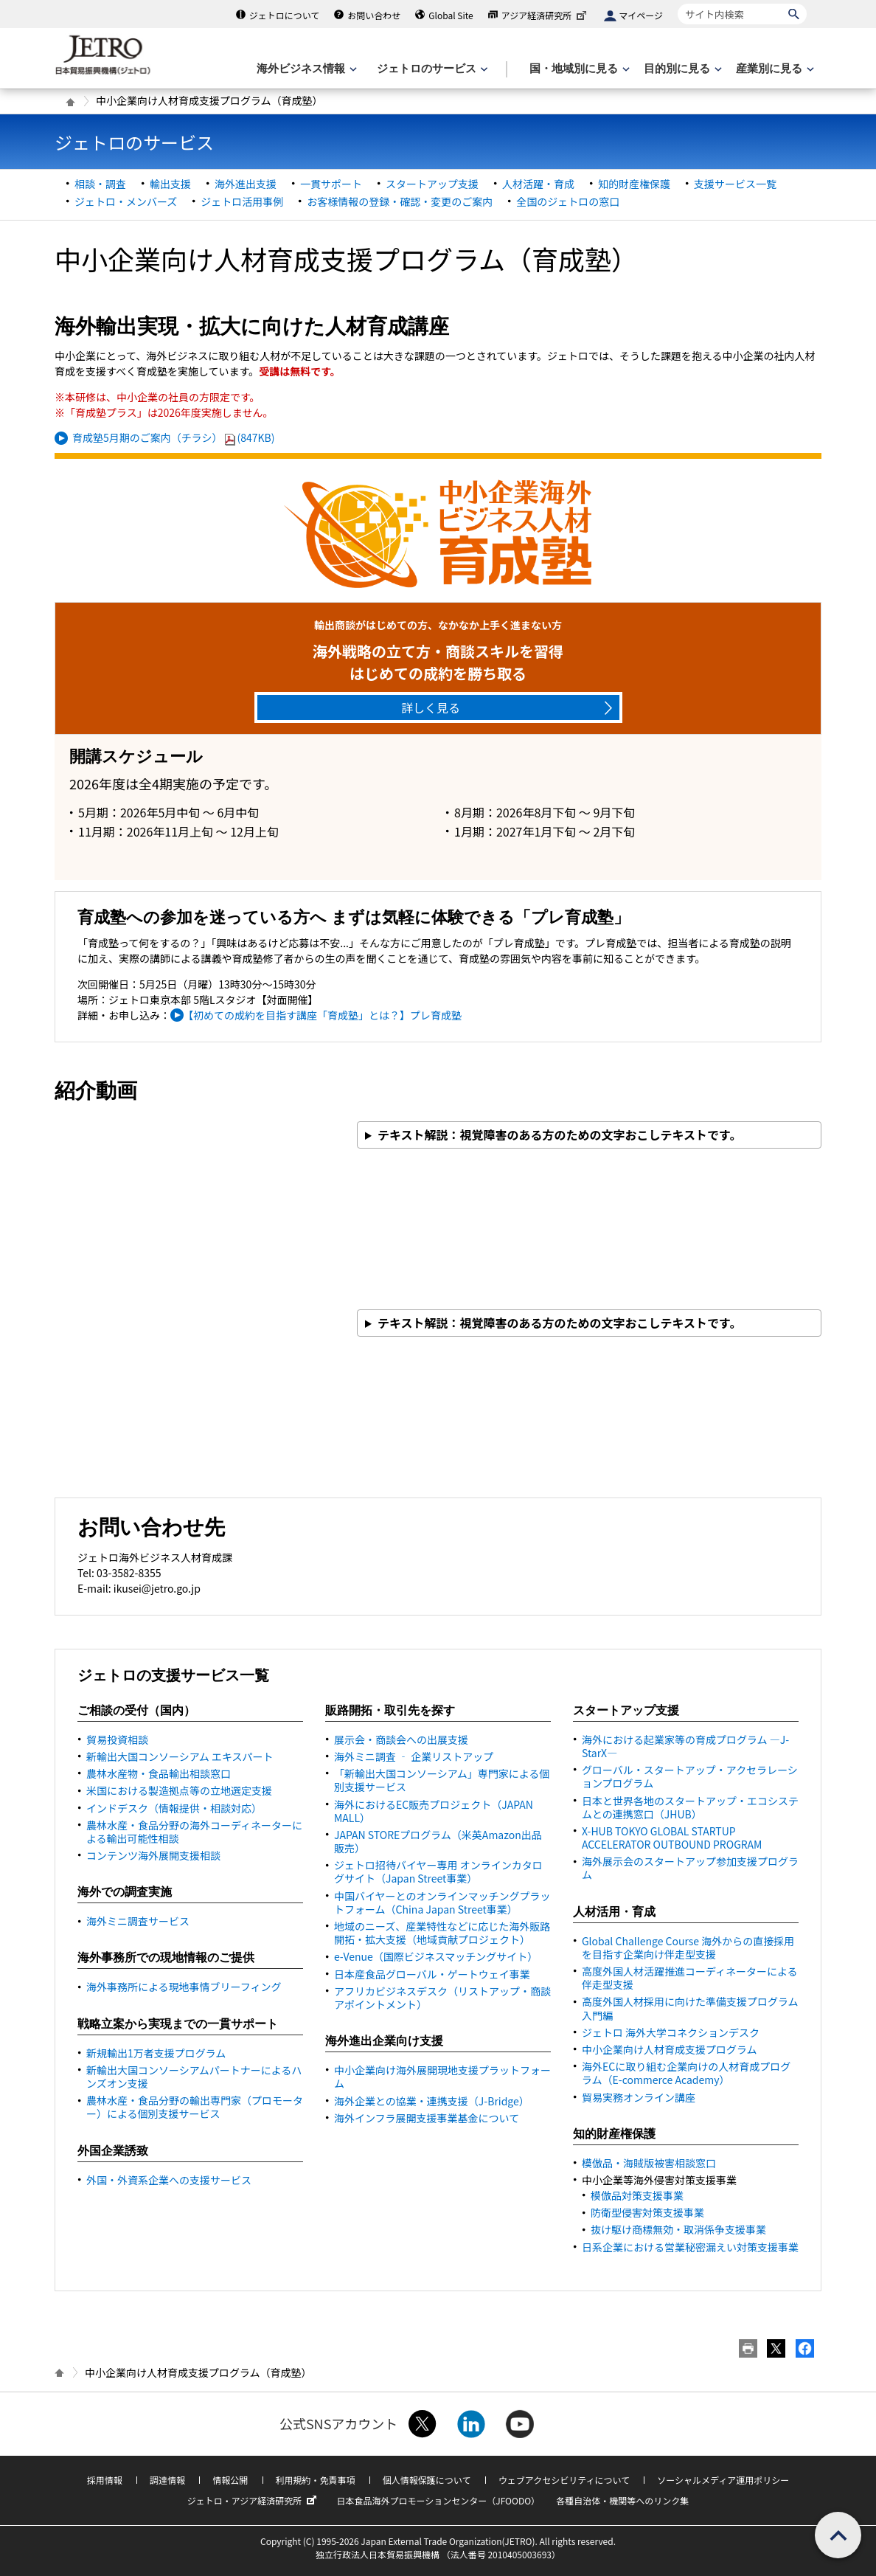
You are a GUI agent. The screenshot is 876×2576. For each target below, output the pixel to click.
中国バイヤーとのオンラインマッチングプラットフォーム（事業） (442, 1902)
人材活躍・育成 (538, 183)
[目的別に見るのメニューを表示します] (681, 68)
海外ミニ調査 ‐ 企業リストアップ (413, 1756)
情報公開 (230, 2479)
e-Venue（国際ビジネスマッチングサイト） (436, 1956)
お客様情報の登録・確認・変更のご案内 (400, 201)
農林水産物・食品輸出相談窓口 (158, 1773)
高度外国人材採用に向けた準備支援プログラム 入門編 (690, 2008)
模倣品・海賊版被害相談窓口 (649, 2163)
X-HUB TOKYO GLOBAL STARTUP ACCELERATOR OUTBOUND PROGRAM (672, 1838)
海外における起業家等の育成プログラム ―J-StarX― (685, 1746)
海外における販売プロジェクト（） (433, 1811)
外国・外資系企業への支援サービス (168, 2179)
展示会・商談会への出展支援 (401, 1739)
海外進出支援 (246, 183)
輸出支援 (170, 183)
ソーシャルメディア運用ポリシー (723, 2479)
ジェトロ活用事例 (242, 201)
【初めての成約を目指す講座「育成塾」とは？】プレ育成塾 (325, 1015)
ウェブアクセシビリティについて (564, 2479)
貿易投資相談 (117, 1739)
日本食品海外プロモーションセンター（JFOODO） (438, 2500)
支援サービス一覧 (735, 183)
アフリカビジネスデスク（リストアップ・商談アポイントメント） (442, 1998)
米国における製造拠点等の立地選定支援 (179, 1790)
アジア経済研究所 (545, 15)
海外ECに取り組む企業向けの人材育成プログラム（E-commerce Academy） (686, 2073)
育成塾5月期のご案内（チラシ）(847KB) (173, 437)
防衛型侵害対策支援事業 (647, 2212)
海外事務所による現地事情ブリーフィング (183, 1986)
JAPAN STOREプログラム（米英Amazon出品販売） (438, 1841)
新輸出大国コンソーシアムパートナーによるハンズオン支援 (194, 2077)
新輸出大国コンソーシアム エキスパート (179, 1756)
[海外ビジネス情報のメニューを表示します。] (305, 68)
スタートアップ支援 (432, 183)
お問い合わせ (373, 15)
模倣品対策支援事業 (637, 2195)
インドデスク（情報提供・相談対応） (174, 1808)
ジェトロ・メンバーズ (125, 201)
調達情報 (167, 2479)
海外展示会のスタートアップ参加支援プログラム (690, 1868)
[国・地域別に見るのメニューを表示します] (578, 68)
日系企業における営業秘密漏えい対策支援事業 (690, 2247)
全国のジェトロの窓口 (567, 201)
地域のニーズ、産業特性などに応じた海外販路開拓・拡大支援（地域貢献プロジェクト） (442, 1933)
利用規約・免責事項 (315, 2479)
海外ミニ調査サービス (138, 1921)
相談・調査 (100, 183)
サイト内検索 (677, 3)
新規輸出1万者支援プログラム (156, 2053)
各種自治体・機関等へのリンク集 (622, 2500)
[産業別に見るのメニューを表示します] (773, 68)
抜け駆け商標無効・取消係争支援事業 (678, 2229)
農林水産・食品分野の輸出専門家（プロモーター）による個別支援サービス (194, 2107)
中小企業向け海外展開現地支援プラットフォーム (442, 2077)
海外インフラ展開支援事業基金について (426, 2118)
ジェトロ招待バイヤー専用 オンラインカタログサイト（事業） (438, 1871)
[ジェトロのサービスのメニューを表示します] (431, 68)
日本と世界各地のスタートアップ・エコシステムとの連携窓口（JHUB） (690, 1807)
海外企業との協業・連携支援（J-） (431, 2101)
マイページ (641, 15)
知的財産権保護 (634, 183)
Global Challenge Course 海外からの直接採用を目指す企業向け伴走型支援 (688, 1947)
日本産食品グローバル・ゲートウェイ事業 (432, 1974)
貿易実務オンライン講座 (638, 2097)
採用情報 (104, 2479)
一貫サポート (331, 183)
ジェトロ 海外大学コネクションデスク (670, 2032)
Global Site (450, 15)
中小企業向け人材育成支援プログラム (669, 2049)
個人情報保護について (427, 2479)
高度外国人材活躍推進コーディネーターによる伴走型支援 (690, 1978)
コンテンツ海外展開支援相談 (153, 1855)
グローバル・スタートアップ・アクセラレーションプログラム (690, 1776)
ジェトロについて (284, 15)
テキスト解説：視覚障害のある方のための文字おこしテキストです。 (559, 1134)
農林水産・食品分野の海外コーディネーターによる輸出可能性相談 (194, 1832)
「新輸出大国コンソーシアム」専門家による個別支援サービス (441, 1780)
